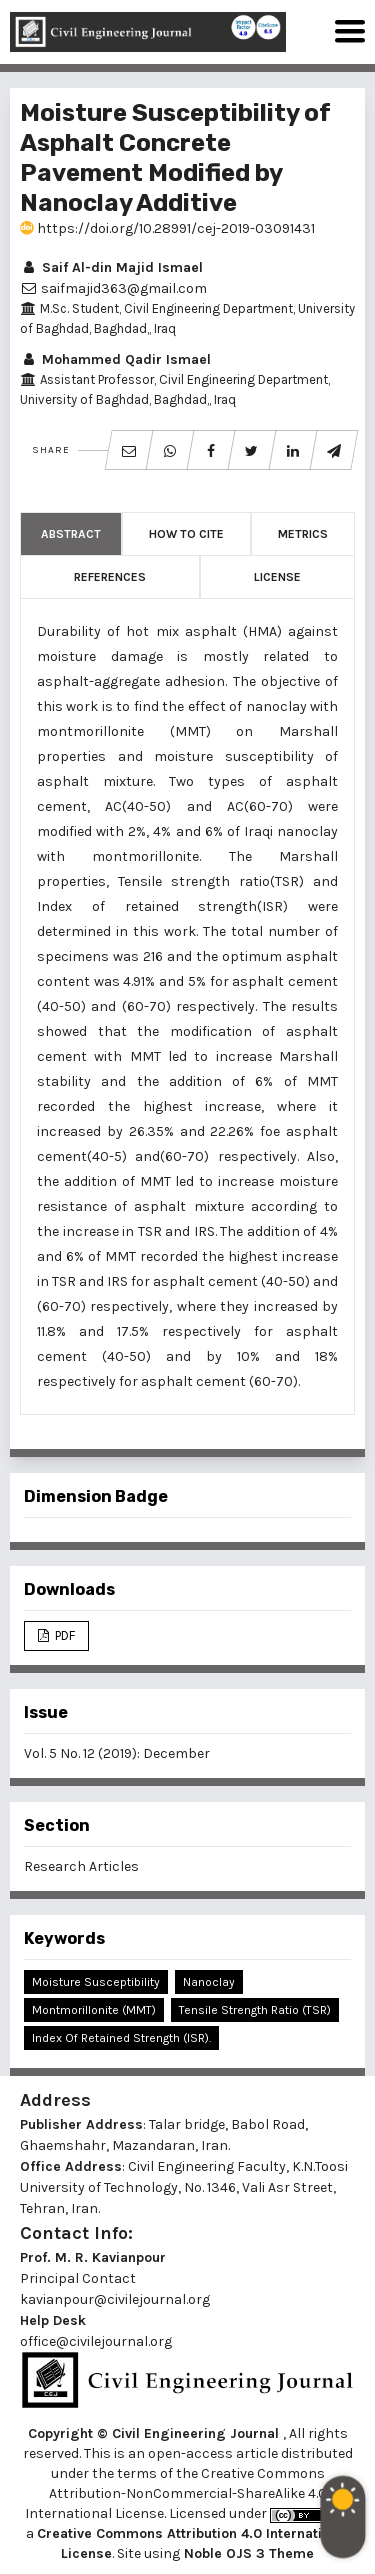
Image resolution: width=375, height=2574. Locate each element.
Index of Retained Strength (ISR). (121, 2038)
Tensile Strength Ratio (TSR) (255, 2010)
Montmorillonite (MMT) (94, 2010)
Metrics (303, 534)
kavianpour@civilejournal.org (115, 2299)
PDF (63, 1635)
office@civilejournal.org (96, 2341)
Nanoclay (209, 1982)
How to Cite (186, 534)
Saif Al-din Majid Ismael (111, 267)
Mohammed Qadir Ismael (115, 359)
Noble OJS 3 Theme (247, 2553)
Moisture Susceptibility (96, 1982)
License (277, 577)
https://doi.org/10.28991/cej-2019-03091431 (167, 228)
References (110, 577)
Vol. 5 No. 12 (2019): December (117, 1753)
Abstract (71, 534)
